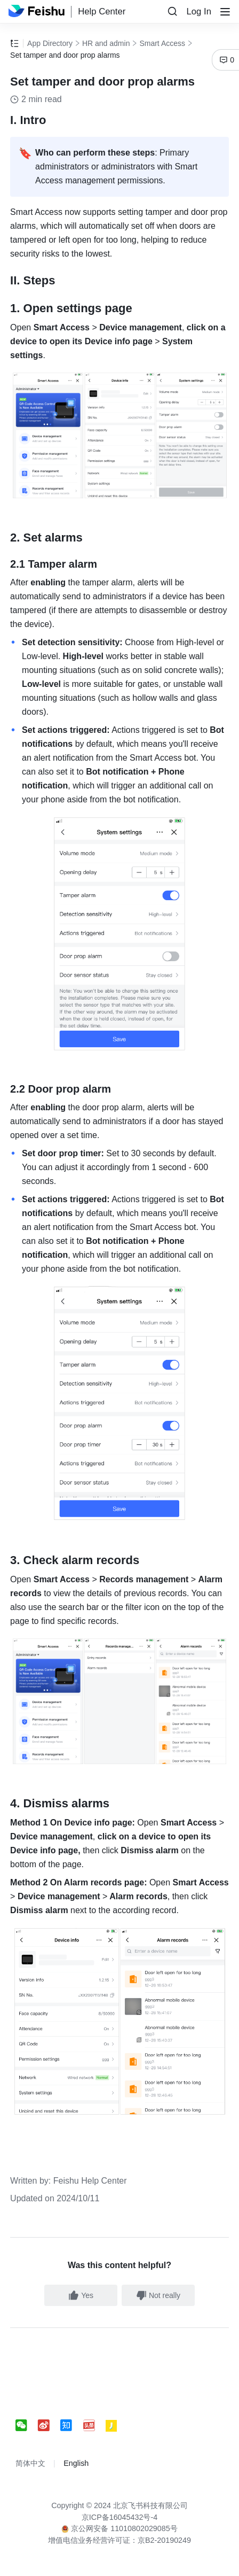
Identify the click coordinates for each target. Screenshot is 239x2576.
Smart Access (162, 43)
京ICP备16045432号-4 (119, 2517)
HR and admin (106, 43)
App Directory (50, 43)
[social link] (26, 2426)
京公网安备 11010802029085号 (119, 2528)
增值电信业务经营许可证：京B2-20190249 (119, 2540)
